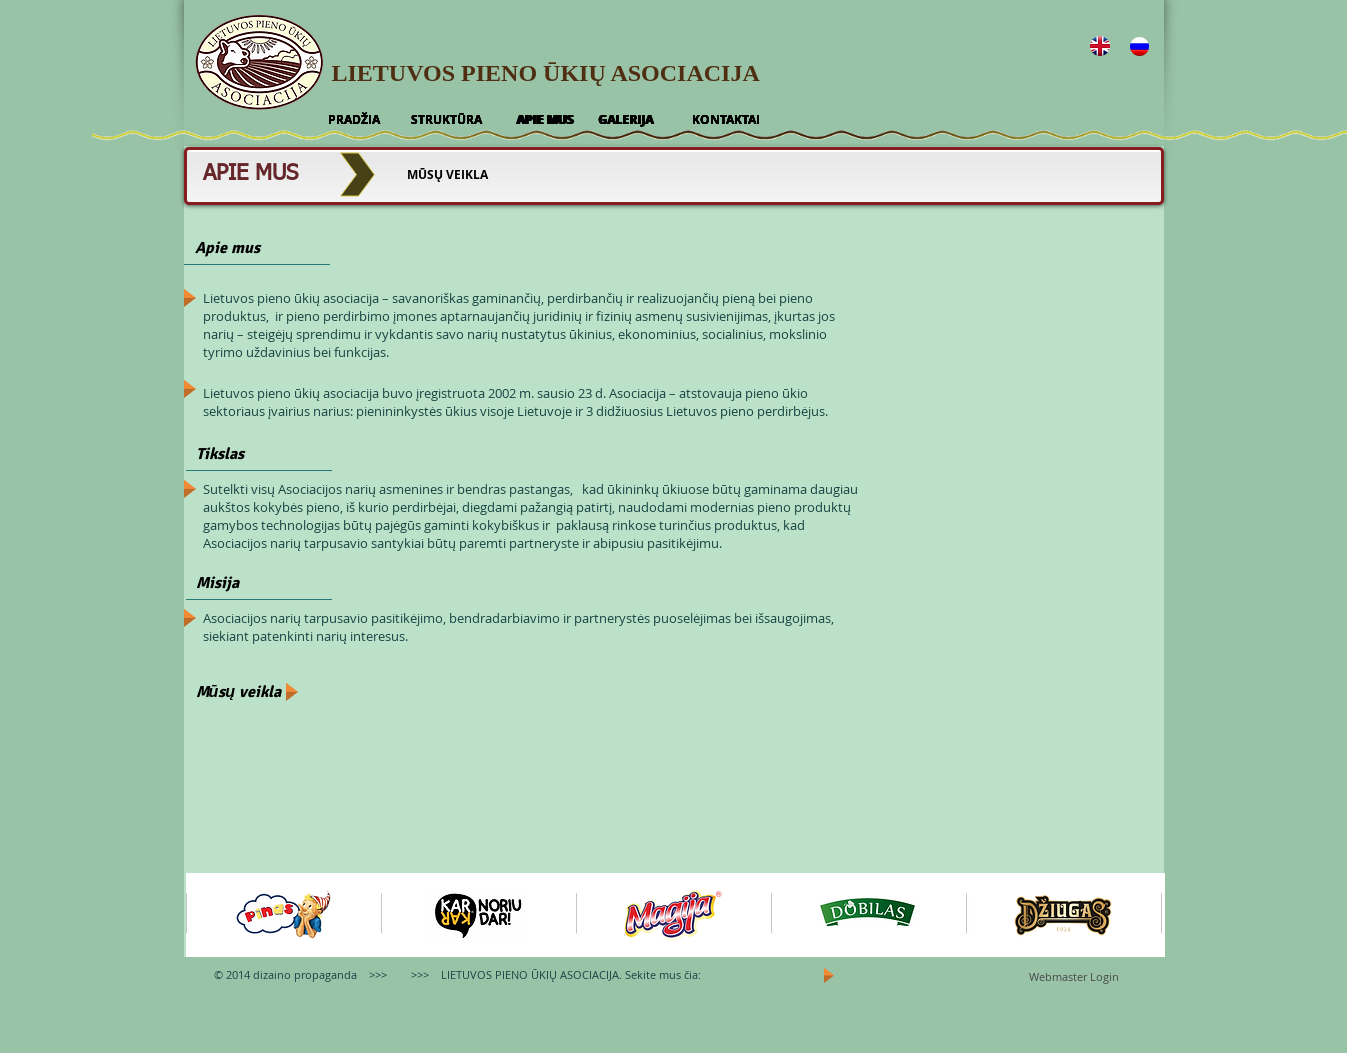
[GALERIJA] (626, 120)
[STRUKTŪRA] (446, 120)
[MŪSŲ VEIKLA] (448, 175)
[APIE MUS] (545, 120)
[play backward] (211, 915)
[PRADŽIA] (354, 120)
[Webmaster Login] (1074, 977)
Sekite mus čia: (663, 974)
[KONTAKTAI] (726, 120)
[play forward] (1140, 915)
